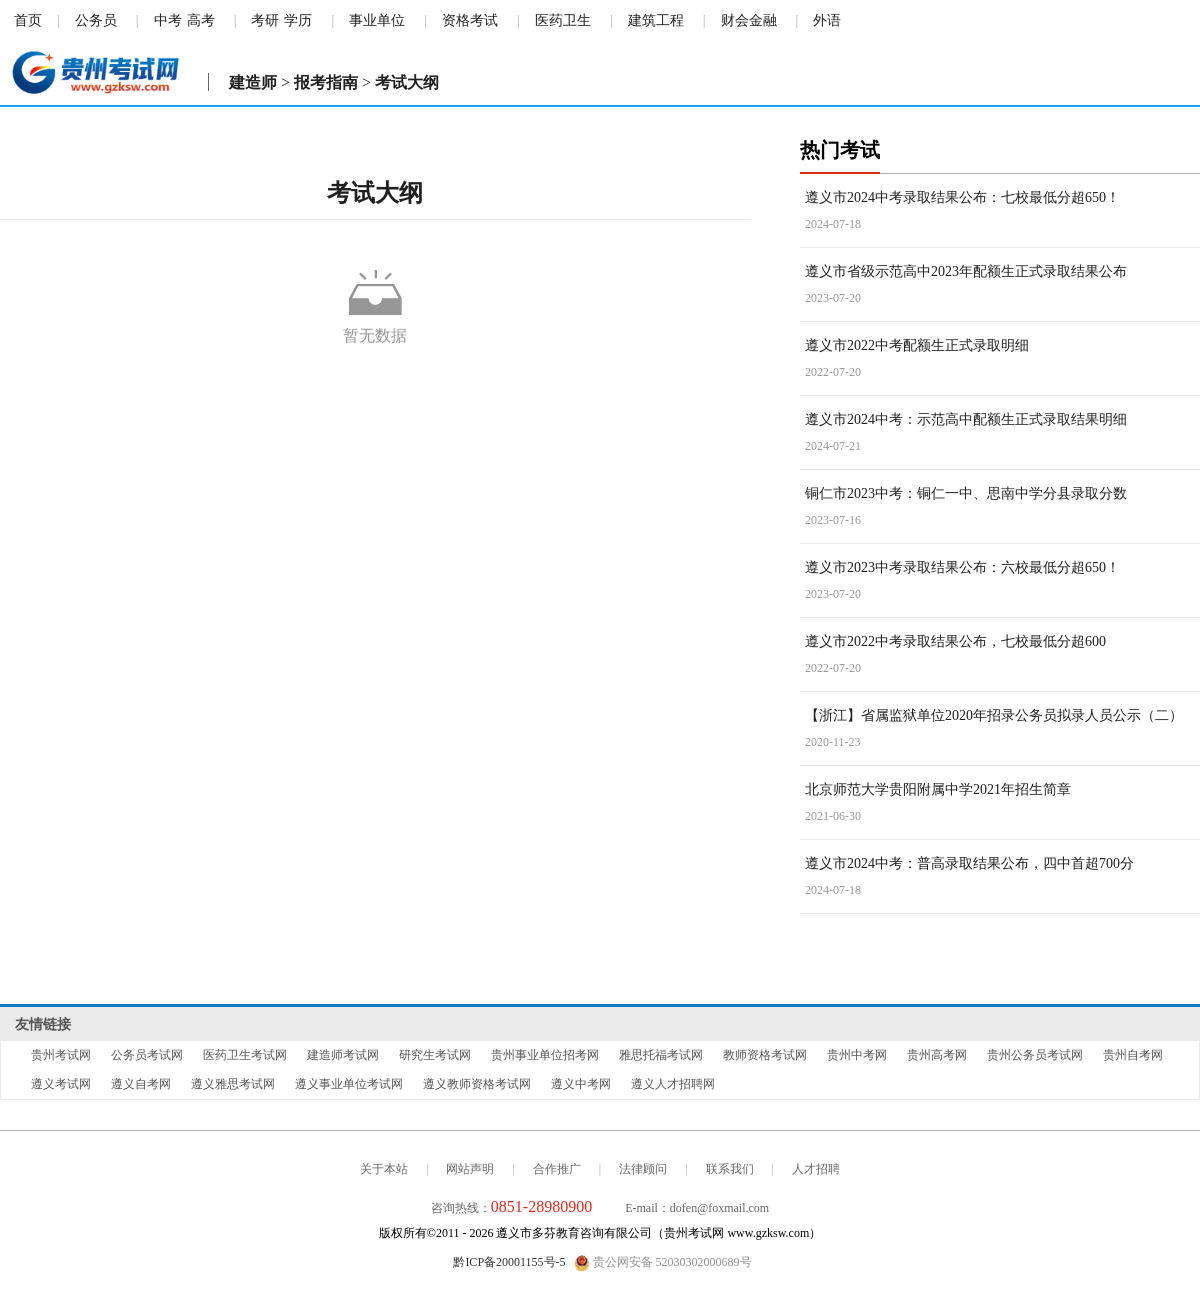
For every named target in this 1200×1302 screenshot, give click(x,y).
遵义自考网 (141, 1084)
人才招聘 (816, 1169)
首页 (28, 20)
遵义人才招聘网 (673, 1084)
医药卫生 (563, 20)
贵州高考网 (937, 1055)
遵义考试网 (61, 1084)
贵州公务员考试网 (1035, 1055)
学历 (298, 20)
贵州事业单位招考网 (545, 1055)
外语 (827, 20)
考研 (265, 20)
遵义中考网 (581, 1084)
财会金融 (749, 20)
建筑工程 (656, 20)
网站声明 (470, 1169)
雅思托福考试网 (661, 1055)
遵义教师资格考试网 (477, 1084)
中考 (168, 20)
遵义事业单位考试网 (349, 1084)
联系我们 (730, 1169)
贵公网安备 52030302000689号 (663, 1263)
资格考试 (470, 20)
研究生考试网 (435, 1055)
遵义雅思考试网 (233, 1084)
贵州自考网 (1133, 1055)
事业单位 (377, 20)
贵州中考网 (857, 1055)
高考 (201, 20)
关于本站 (384, 1169)
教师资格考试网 (765, 1055)
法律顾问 (643, 1169)
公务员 (96, 20)
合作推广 (557, 1169)
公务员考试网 (147, 1055)
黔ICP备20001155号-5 (509, 1262)
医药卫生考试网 (245, 1055)
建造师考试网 (343, 1055)
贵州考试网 (61, 1055)
